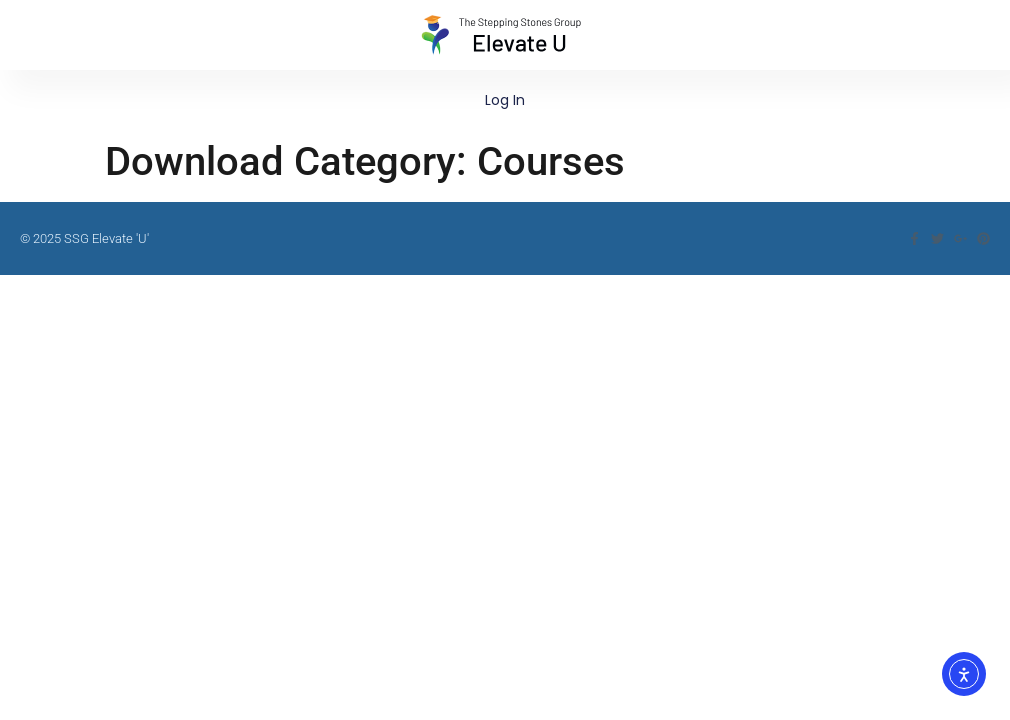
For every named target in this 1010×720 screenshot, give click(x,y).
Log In (505, 100)
